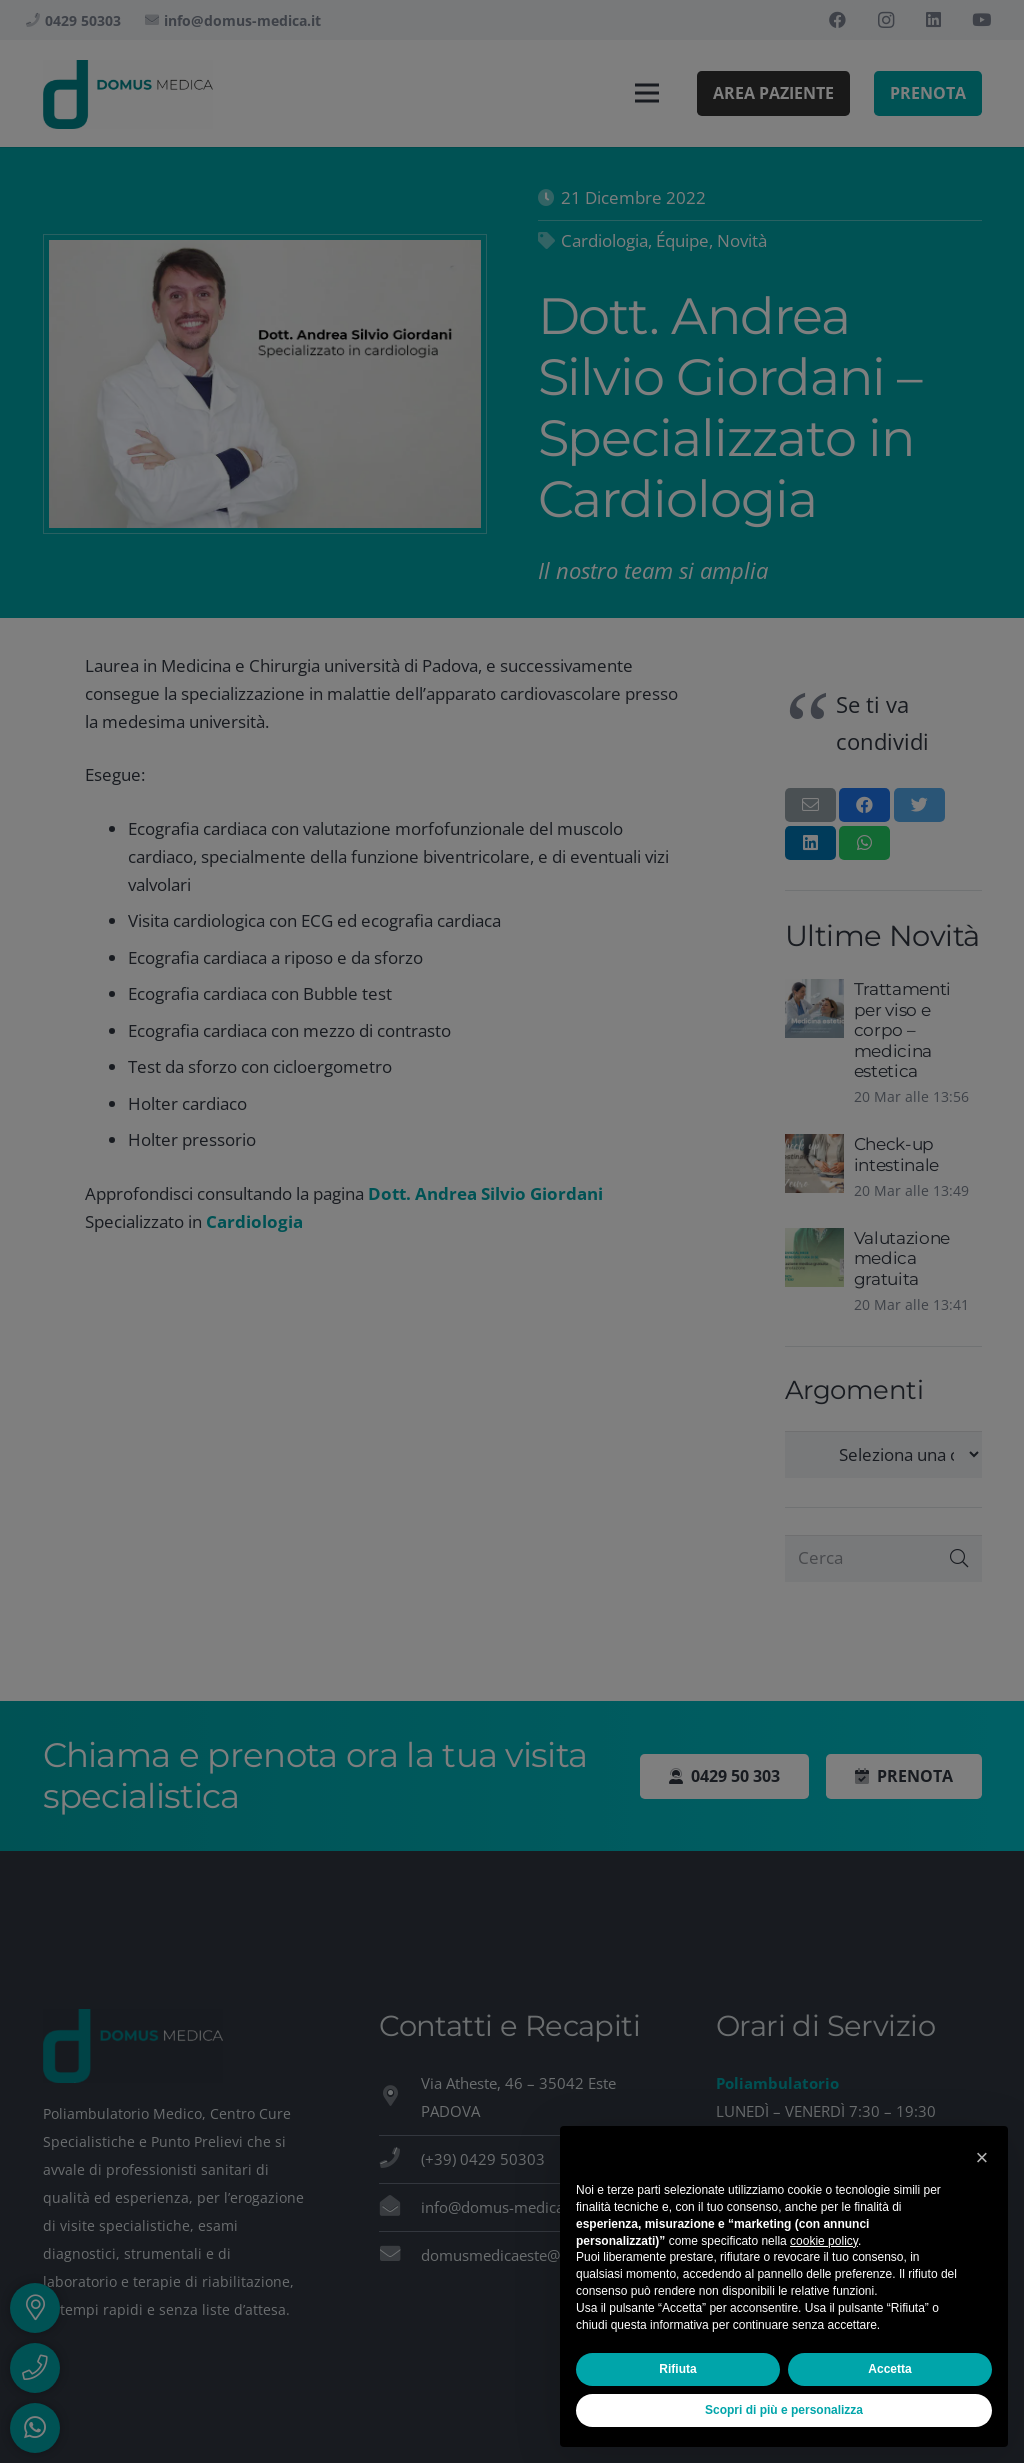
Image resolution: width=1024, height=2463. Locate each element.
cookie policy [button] (824, 2241)
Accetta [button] (889, 2369)
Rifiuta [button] (677, 2369)
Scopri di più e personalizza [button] (784, 2410)
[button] (982, 2158)
